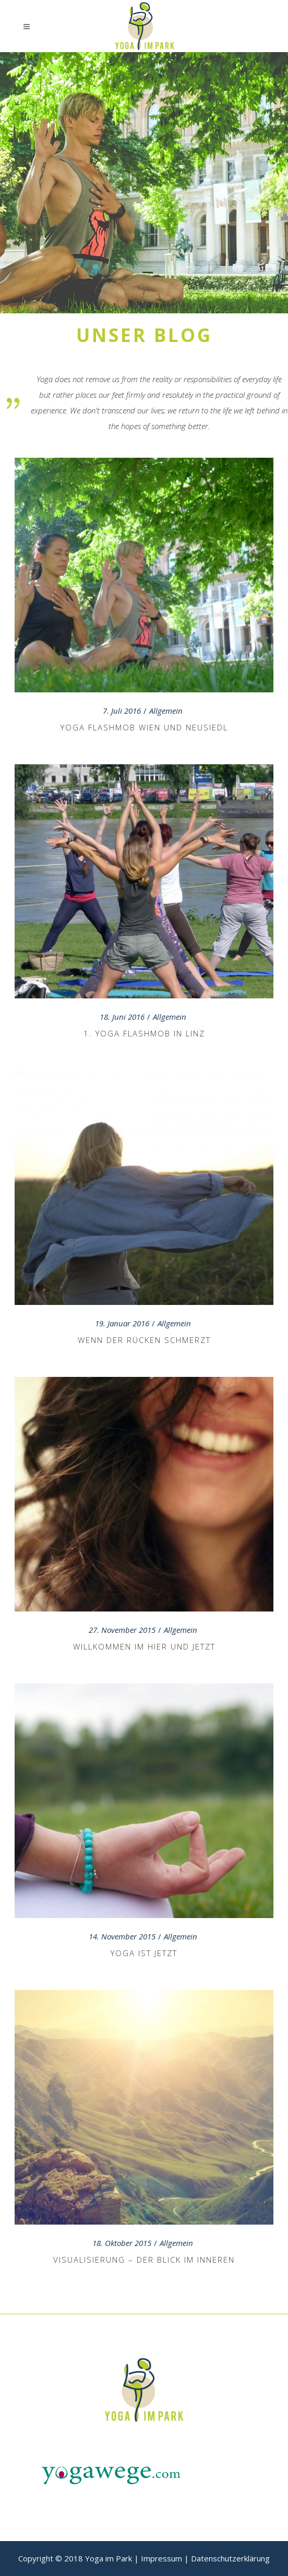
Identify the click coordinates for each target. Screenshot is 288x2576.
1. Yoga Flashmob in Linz (144, 1033)
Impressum (161, 2558)
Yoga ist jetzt (144, 1953)
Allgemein (166, 710)
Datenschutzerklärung (230, 2558)
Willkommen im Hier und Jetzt (144, 1646)
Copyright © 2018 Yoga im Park (75, 2558)
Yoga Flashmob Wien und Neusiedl (144, 727)
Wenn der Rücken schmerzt (144, 1340)
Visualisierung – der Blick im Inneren (144, 2259)
